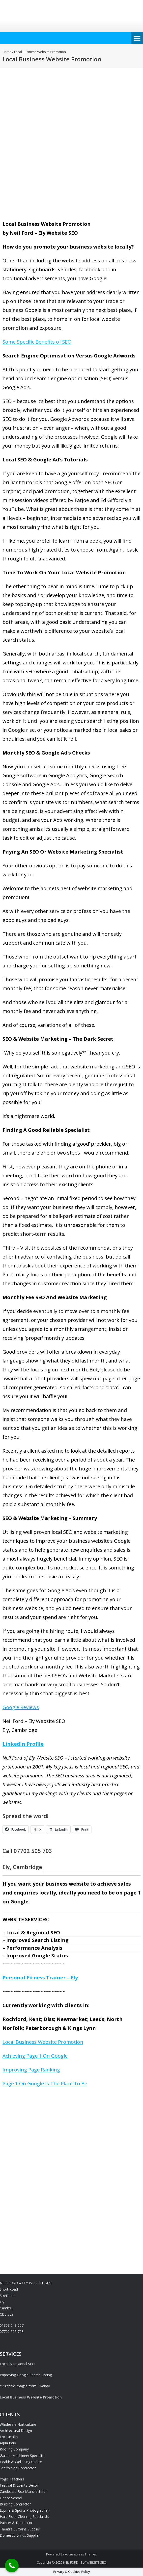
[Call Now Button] (12, 2565)
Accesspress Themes (81, 2554)
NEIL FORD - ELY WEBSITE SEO (84, 2562)
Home (6, 52)
